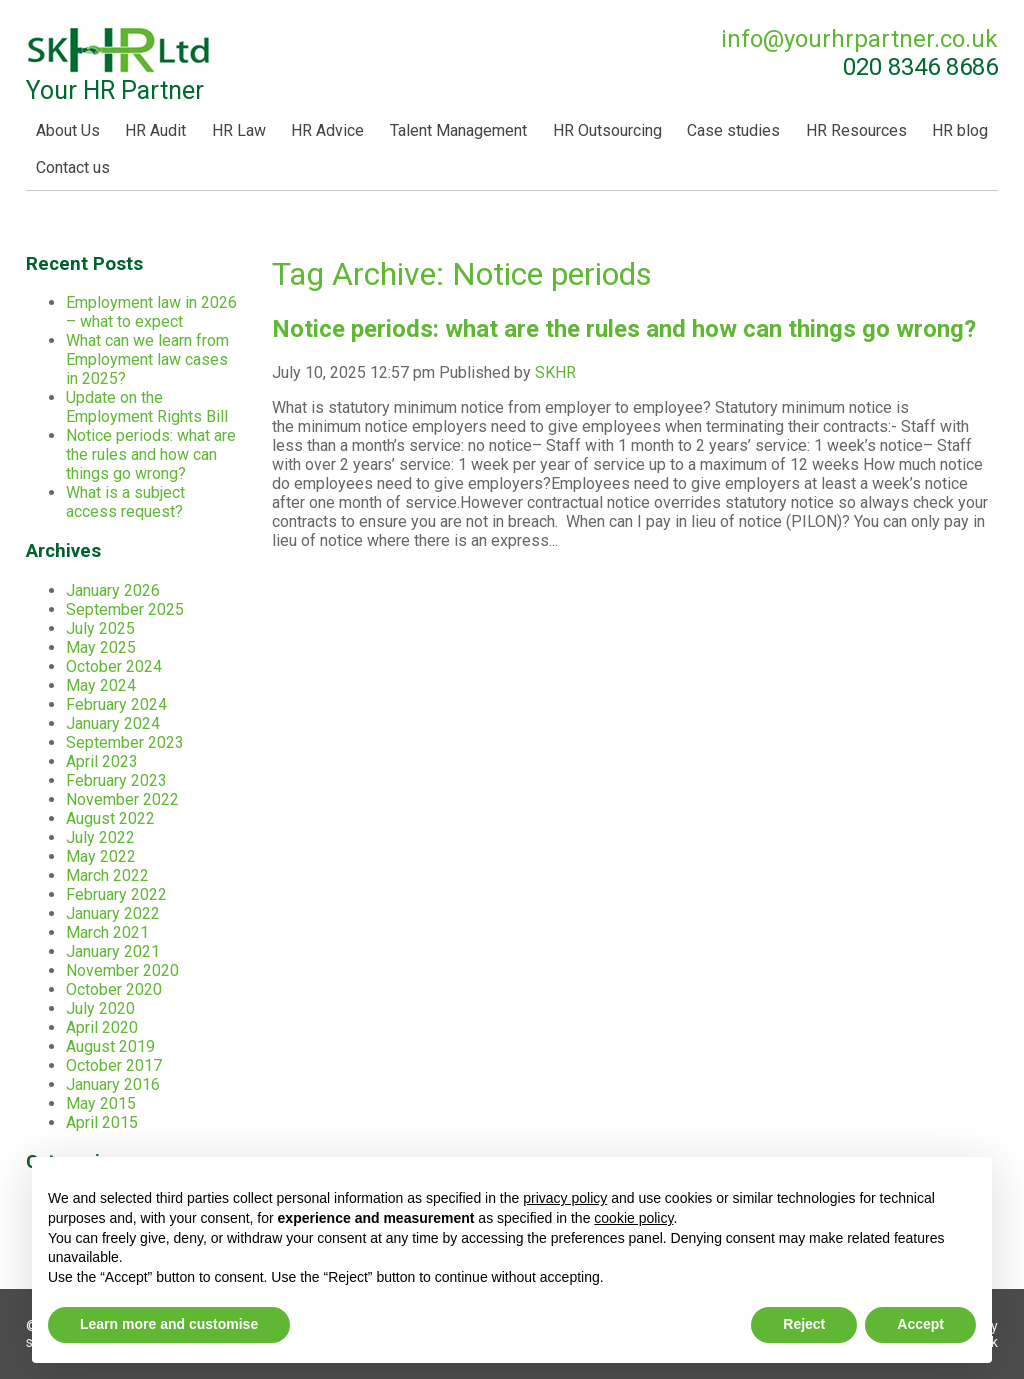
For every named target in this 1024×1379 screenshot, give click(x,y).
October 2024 (114, 666)
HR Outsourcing (607, 130)
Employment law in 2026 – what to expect (151, 312)
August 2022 (110, 818)
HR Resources (856, 130)
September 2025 (125, 609)
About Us (68, 130)
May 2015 (101, 1103)
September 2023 (125, 742)
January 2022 (113, 913)
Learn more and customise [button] (169, 1324)
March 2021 (107, 932)
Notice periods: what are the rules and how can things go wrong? (624, 329)
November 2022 (122, 799)
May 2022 (101, 856)
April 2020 (102, 1027)
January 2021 (113, 951)
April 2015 (102, 1122)
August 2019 (110, 1046)
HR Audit (155, 130)
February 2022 (116, 894)
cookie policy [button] (633, 1218)
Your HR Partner (119, 65)
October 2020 (114, 989)
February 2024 (116, 704)
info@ (859, 39)
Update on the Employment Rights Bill (147, 407)
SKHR (555, 372)
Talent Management (458, 130)
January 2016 (113, 1084)
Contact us (73, 167)
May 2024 (101, 685)
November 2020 (122, 970)
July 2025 (100, 628)
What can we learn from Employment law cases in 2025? (147, 359)
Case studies (733, 130)
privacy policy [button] (565, 1198)
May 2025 (101, 647)
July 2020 (100, 1008)
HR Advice (327, 130)
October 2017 (114, 1065)
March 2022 (107, 875)
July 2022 (100, 837)
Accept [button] (920, 1324)
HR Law (239, 130)
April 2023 (102, 761)
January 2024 (113, 723)
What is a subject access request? (125, 502)
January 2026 (113, 590)
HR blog (960, 130)
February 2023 (116, 780)
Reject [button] (804, 1324)
